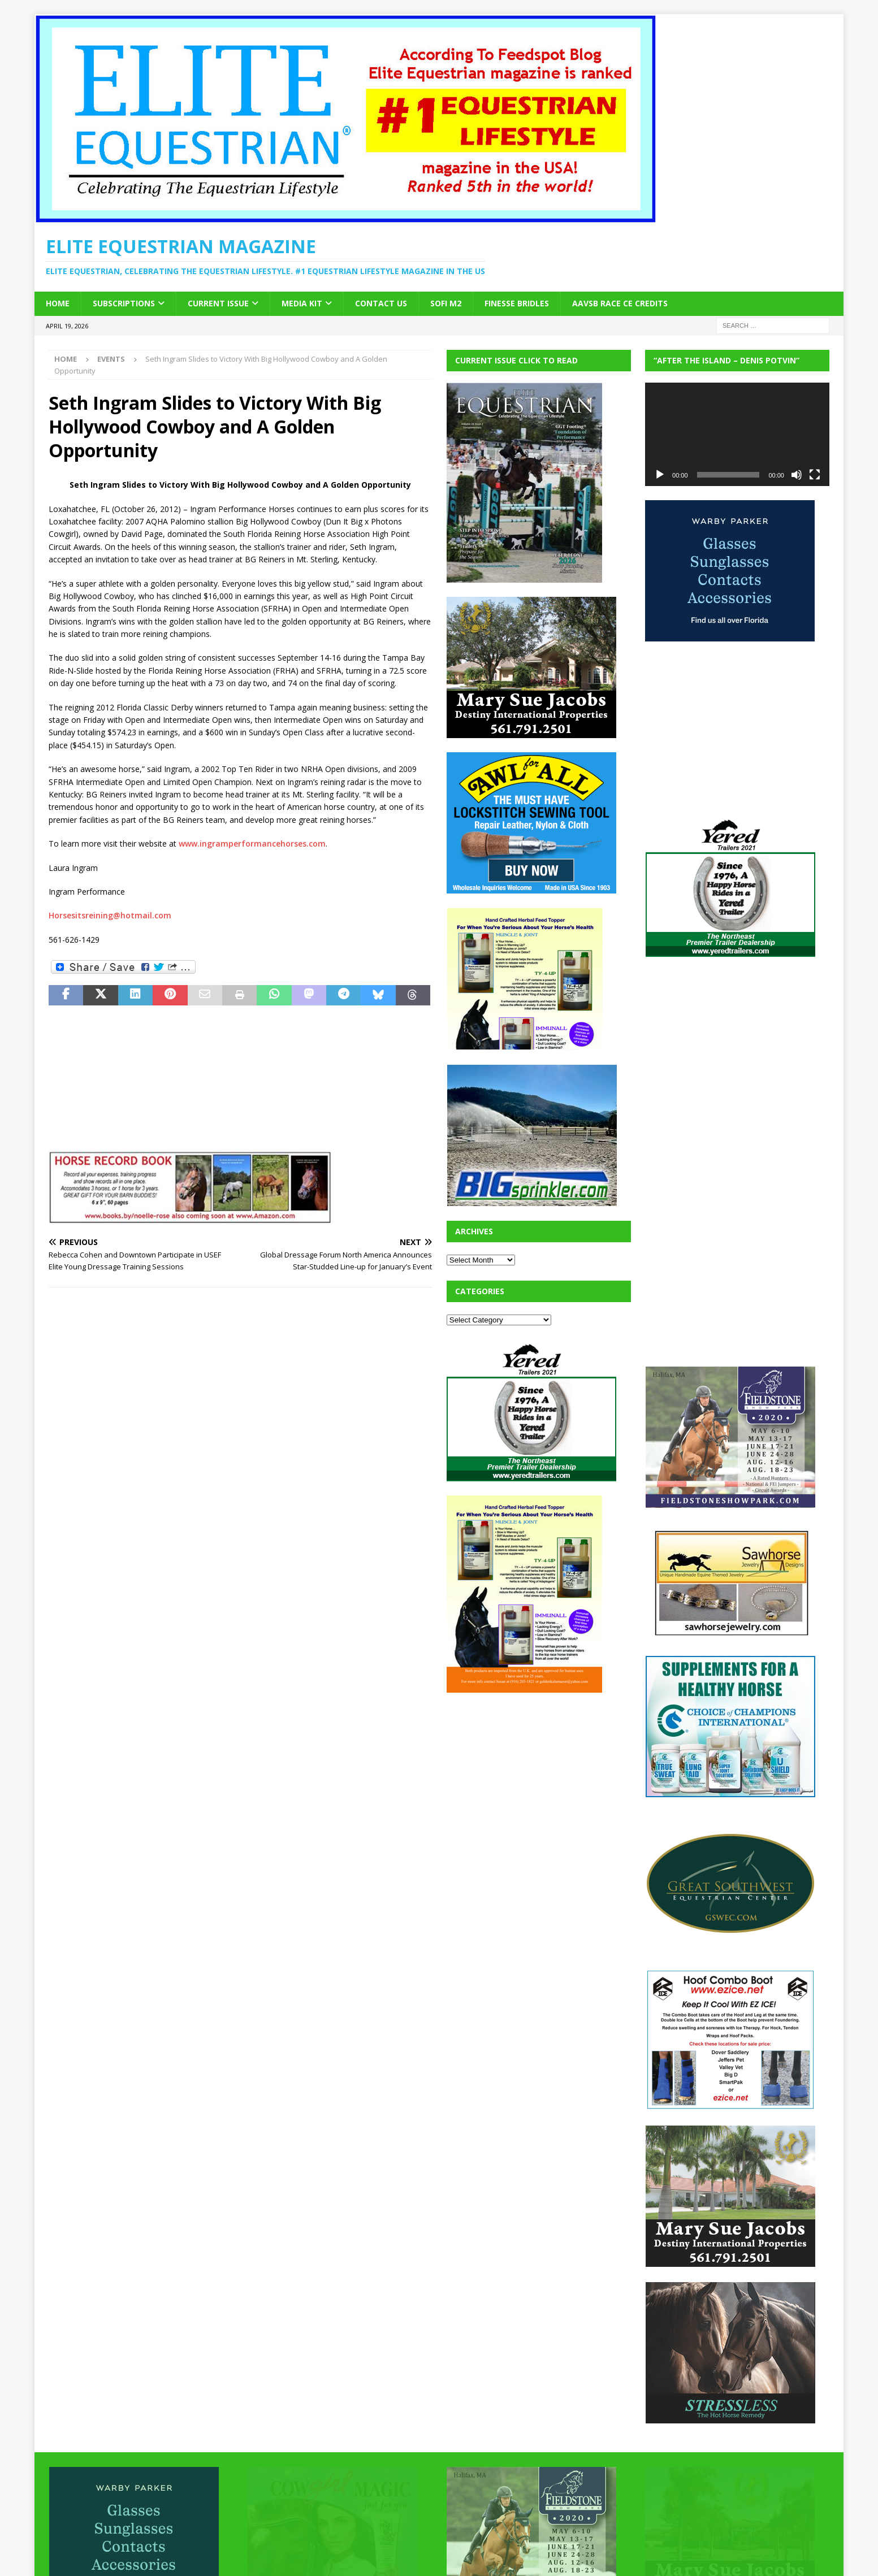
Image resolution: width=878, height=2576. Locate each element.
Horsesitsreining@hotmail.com (110, 915)
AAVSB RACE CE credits (620, 303)
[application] (737, 434)
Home (58, 303)
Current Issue (218, 303)
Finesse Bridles (517, 303)
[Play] (659, 474)
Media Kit (302, 303)
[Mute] (796, 474)
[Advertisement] (531, 1777)
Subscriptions (124, 303)
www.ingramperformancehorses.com (252, 843)
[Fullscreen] (814, 474)
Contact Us (381, 303)
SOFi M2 (445, 303)
